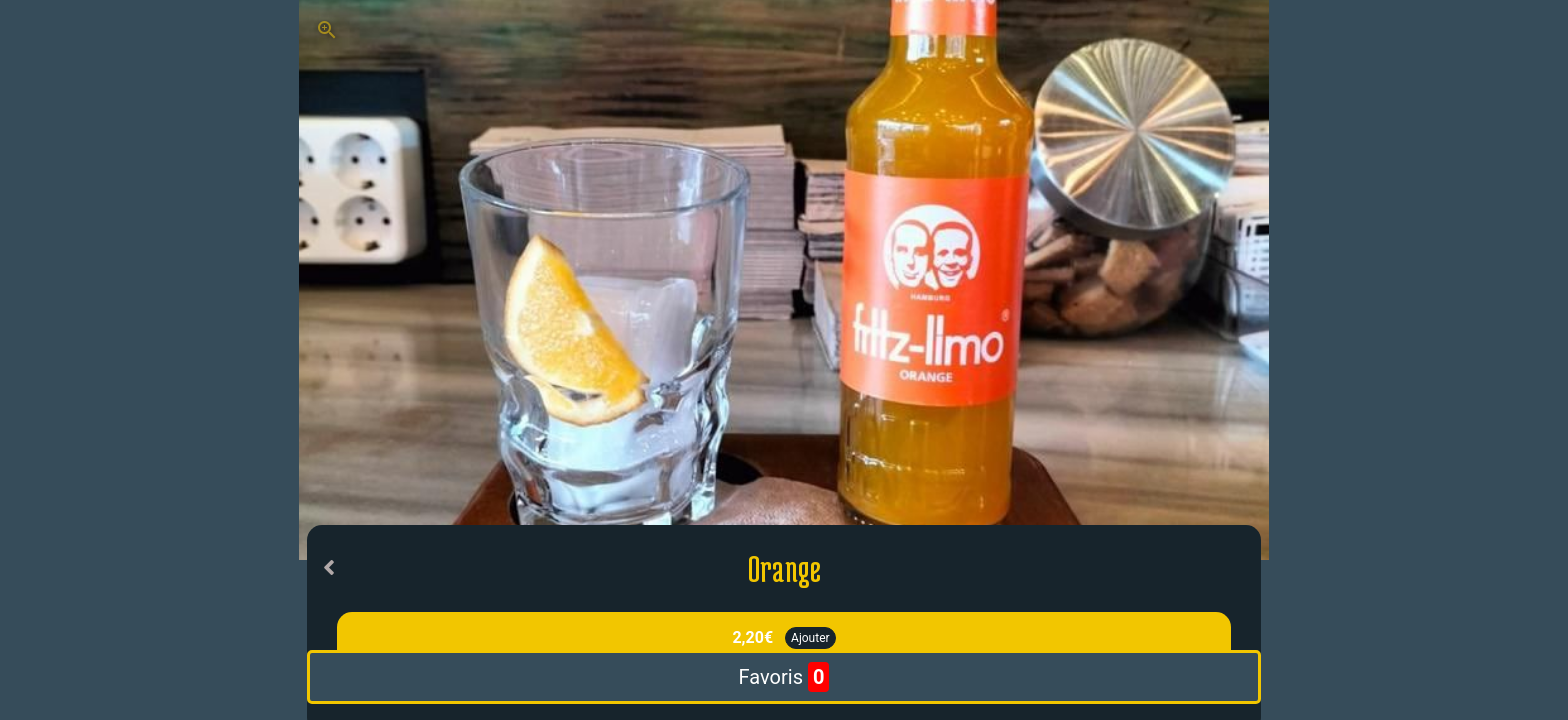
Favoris (784, 677)
